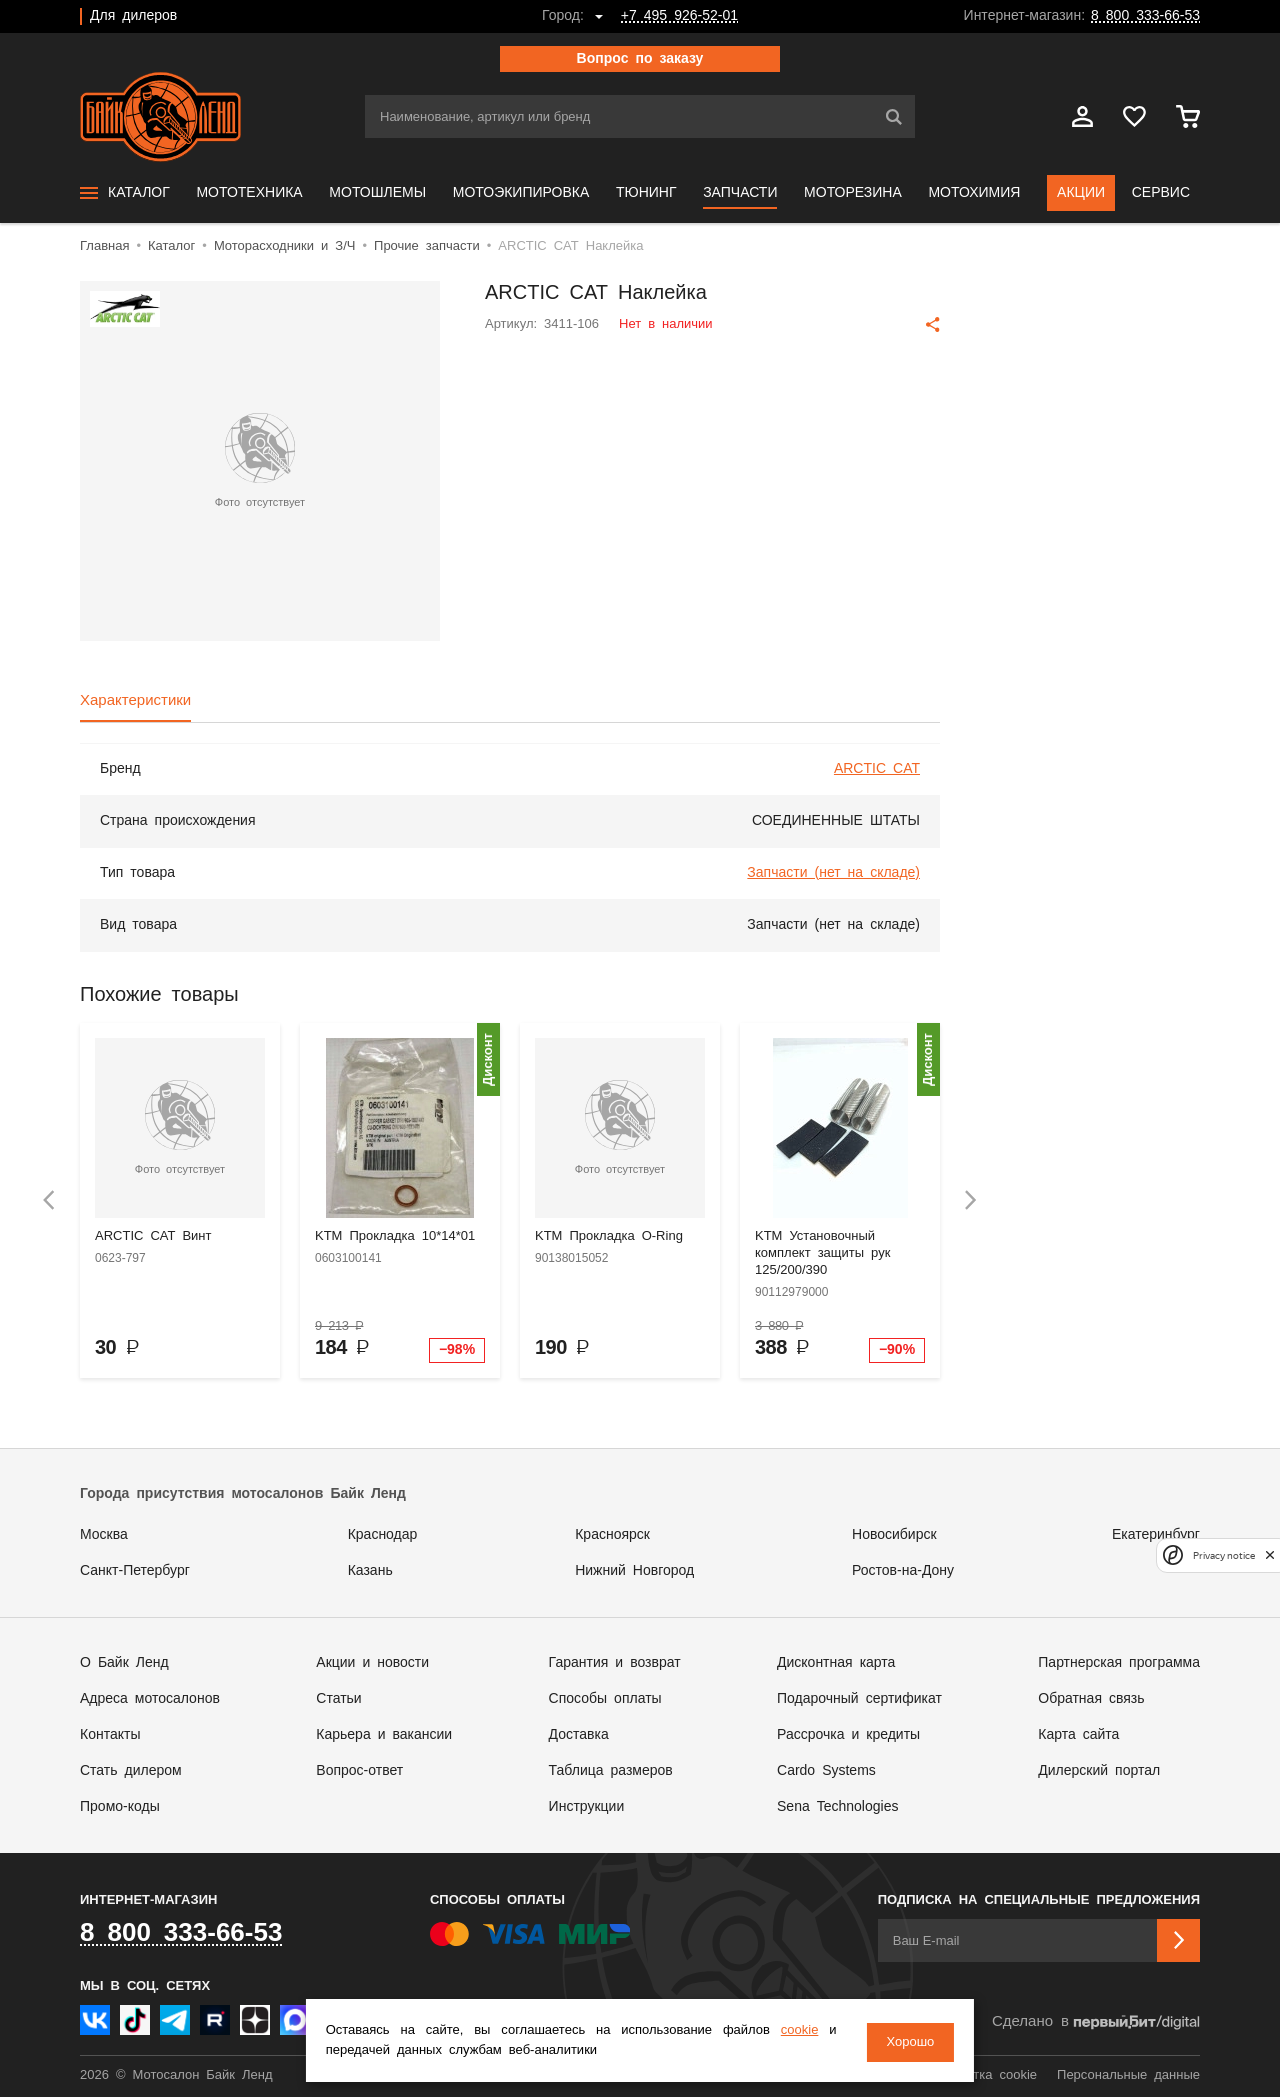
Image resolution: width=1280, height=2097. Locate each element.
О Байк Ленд (124, 1663)
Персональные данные (1128, 2075)
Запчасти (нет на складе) (833, 873)
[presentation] (49, 1200)
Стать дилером (131, 1771)
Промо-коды (120, 1807)
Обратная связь (1091, 1699)
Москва (104, 1535)
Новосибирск (894, 1535)
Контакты (110, 1735)
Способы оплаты (605, 1699)
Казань (370, 1571)
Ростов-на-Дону (903, 1571)
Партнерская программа (1119, 1663)
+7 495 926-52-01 (679, 16)
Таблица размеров (611, 1771)
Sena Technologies (837, 1807)
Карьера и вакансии (384, 1735)
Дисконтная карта (836, 1663)
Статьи (338, 1699)
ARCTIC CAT (877, 769)
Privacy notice (1224, 1555)
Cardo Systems (826, 1771)
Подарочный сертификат (859, 1699)
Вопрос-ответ (359, 1771)
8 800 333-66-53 (1145, 16)
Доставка (579, 1735)
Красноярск (612, 1535)
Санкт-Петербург (135, 1571)
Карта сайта (1078, 1735)
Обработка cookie (982, 2075)
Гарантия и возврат (615, 1663)
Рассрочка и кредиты (848, 1735)
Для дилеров (133, 16)
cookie (789, 2032)
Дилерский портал (1099, 1771)
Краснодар (383, 1535)
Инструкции (587, 1807)
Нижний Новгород (634, 1571)
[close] (1270, 1555)
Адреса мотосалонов (150, 1699)
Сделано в (1096, 2022)
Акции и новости (372, 1663)
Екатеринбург (1156, 1535)
